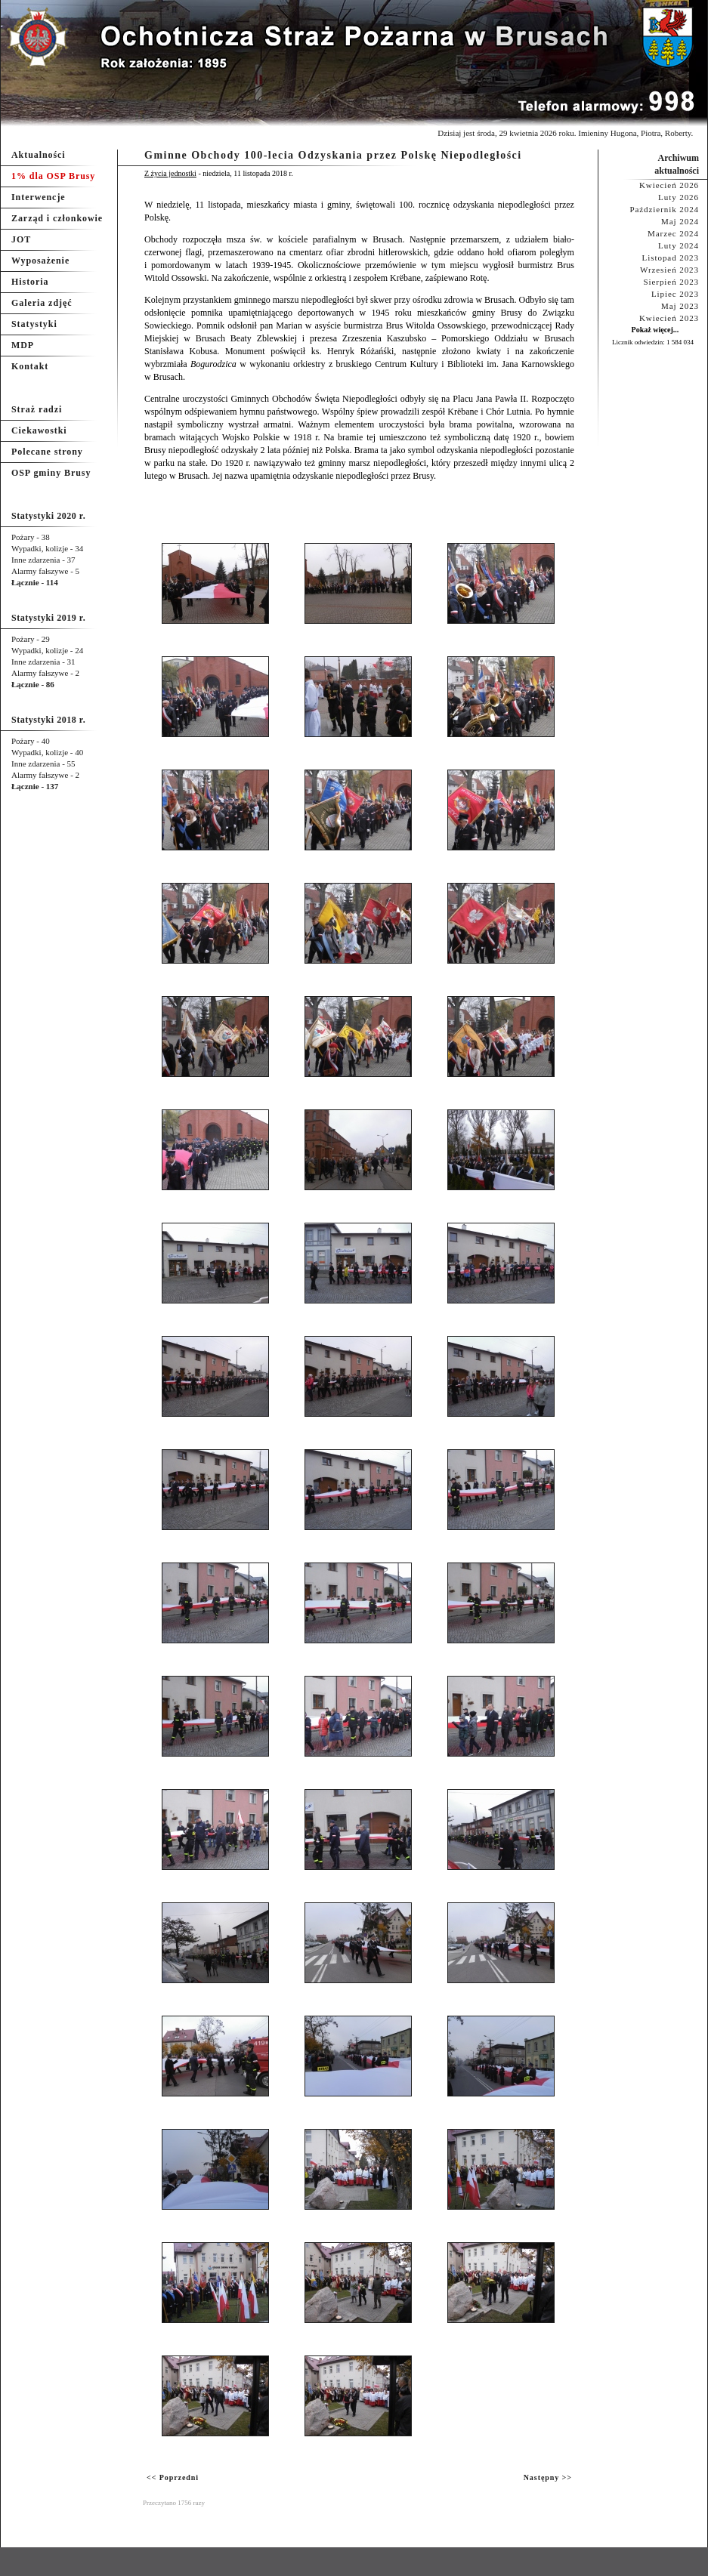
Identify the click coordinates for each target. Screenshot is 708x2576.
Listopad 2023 (670, 257)
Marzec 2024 (673, 233)
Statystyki (34, 324)
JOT (21, 239)
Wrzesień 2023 (669, 269)
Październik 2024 (664, 209)
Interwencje (38, 197)
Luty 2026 (678, 197)
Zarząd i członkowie (57, 218)
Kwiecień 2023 (669, 317)
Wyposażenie (40, 260)
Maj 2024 (680, 221)
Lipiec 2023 (675, 293)
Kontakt (29, 366)
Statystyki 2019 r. (48, 617)
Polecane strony (47, 451)
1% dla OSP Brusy (53, 176)
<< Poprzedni (173, 2477)
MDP (22, 345)
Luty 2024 (678, 245)
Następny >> (548, 2477)
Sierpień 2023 (671, 281)
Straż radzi (36, 409)
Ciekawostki (39, 430)
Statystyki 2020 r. (48, 516)
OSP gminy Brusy (51, 472)
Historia (29, 281)
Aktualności (38, 155)
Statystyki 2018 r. (48, 719)
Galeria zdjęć (41, 303)
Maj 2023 (680, 305)
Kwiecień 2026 (669, 185)
